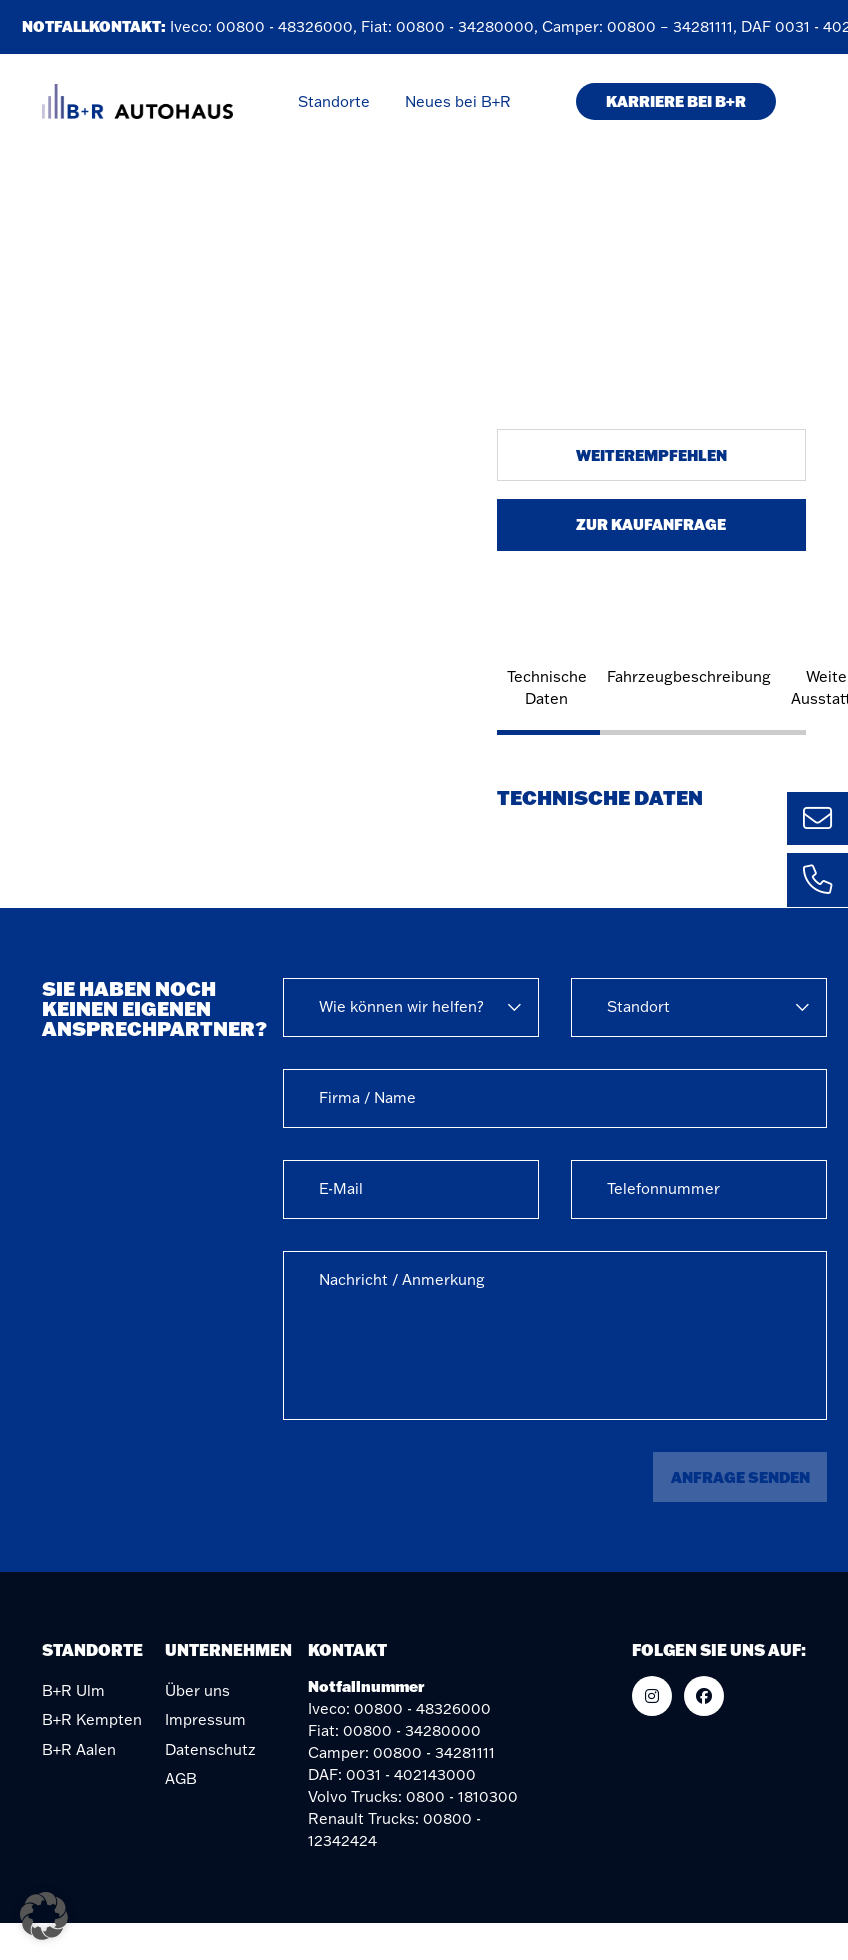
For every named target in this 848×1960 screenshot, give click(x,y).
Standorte (334, 101)
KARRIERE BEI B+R (676, 101)
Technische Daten (547, 687)
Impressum (205, 1719)
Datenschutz (210, 1749)
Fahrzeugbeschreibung (689, 676)
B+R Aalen (79, 1749)
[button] (44, 1916)
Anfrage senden (740, 1477)
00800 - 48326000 (287, 26)
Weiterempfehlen (651, 455)
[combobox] (411, 1007)
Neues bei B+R (458, 101)
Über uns (197, 1690)
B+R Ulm (73, 1690)
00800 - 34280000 (468, 26)
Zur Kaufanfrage (651, 524)
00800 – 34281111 (673, 26)
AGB (181, 1778)
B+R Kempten (92, 1719)
